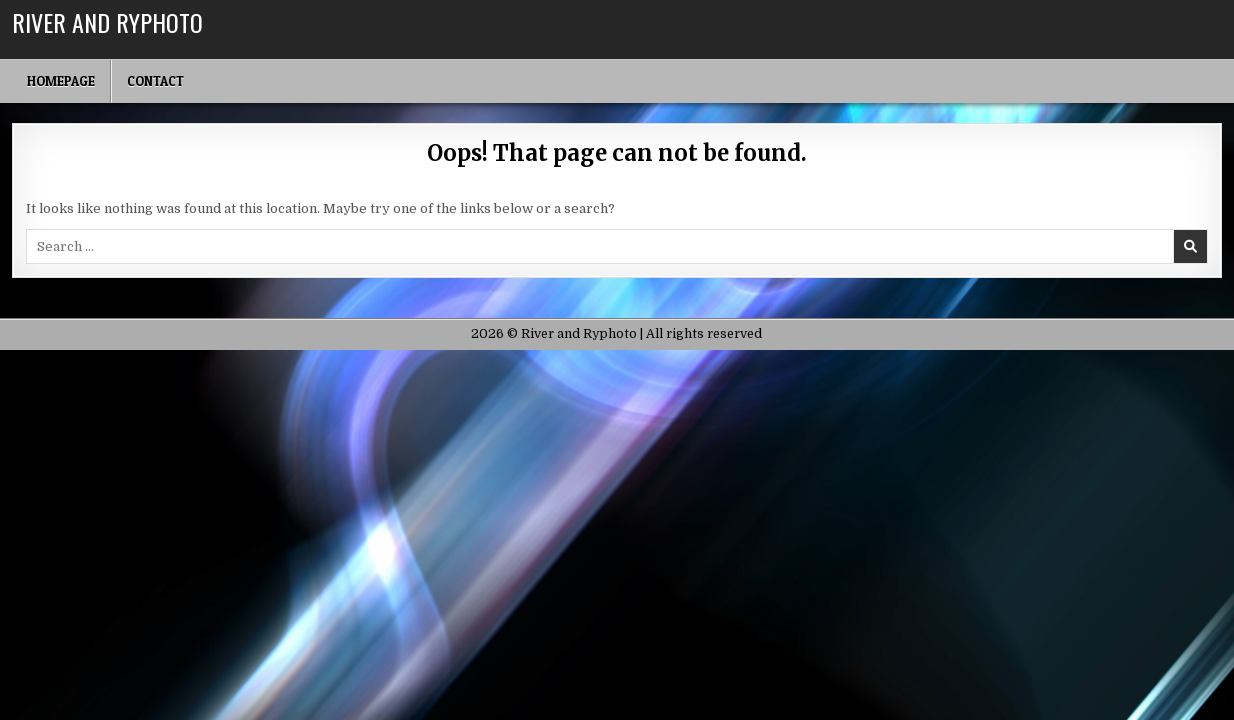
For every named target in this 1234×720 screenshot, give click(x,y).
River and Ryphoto (107, 22)
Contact (155, 81)
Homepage (61, 81)
